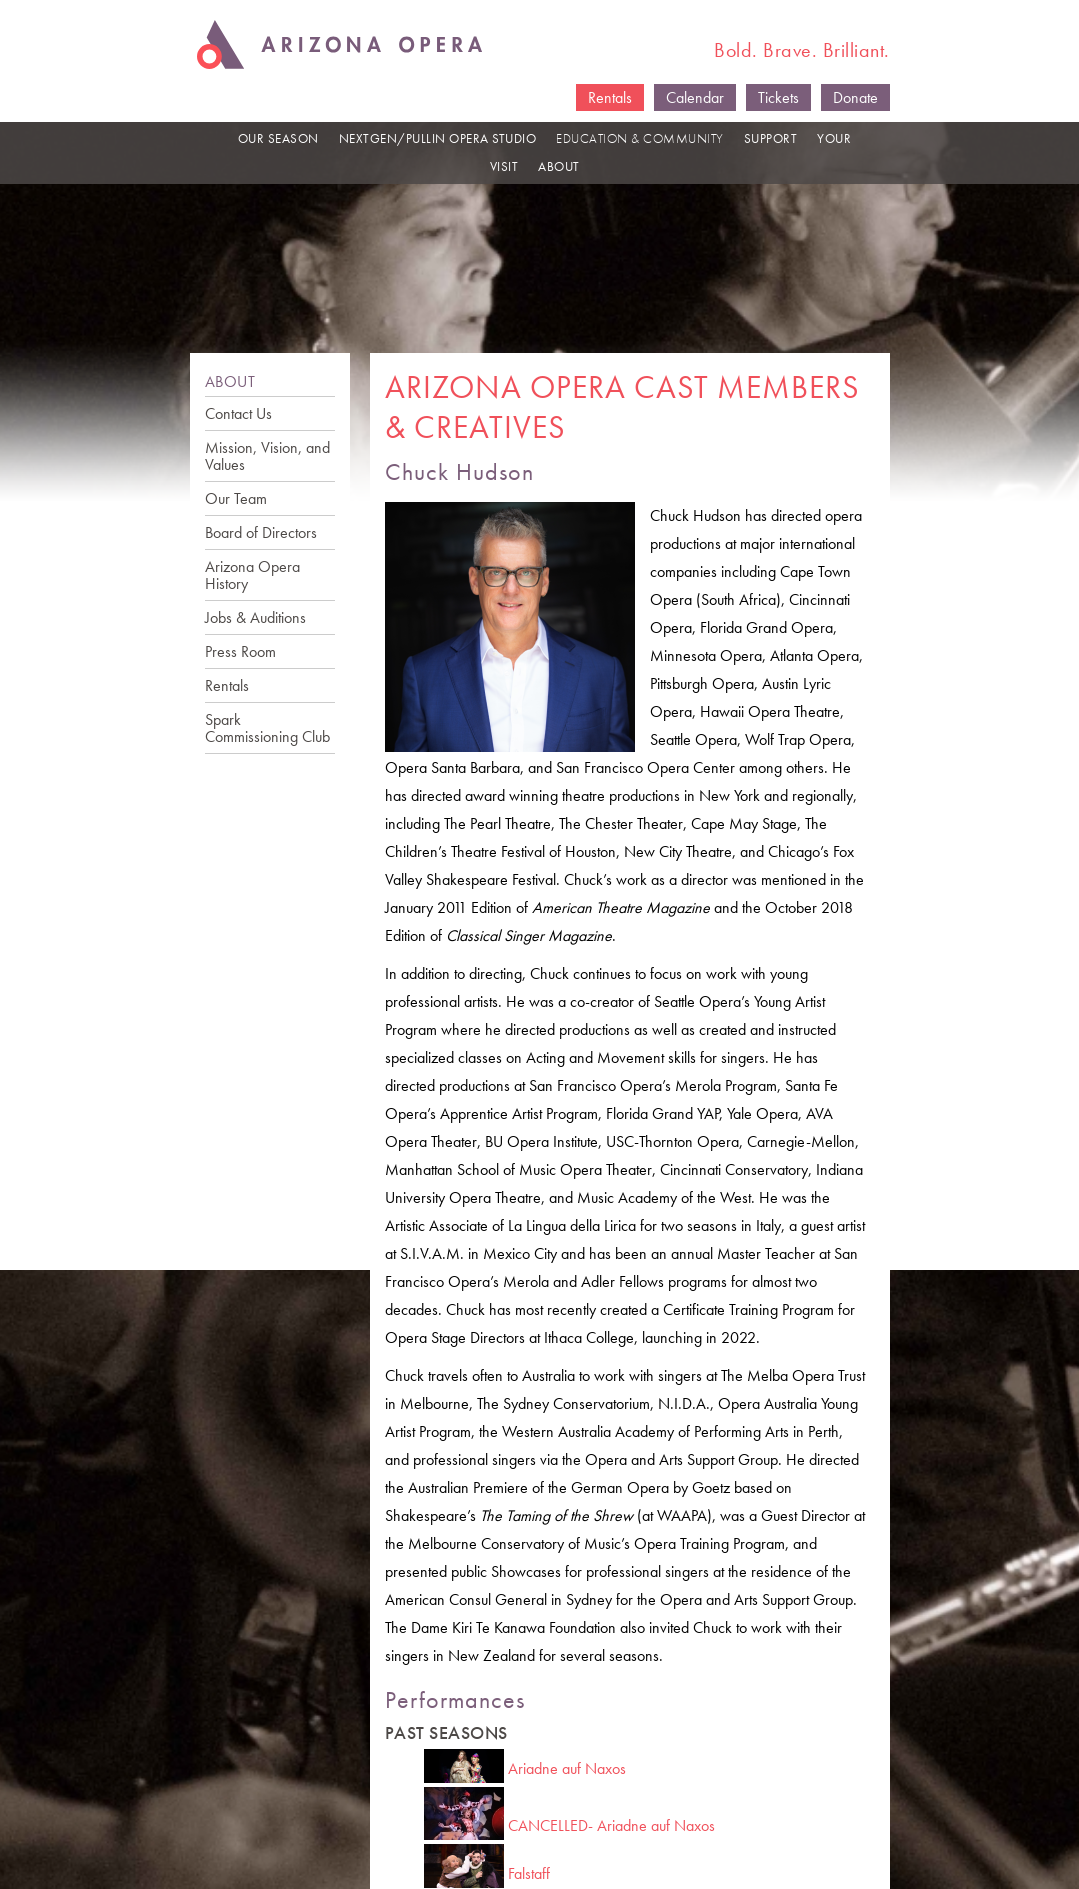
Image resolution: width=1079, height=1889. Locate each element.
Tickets (778, 97)
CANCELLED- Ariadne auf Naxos (611, 1825)
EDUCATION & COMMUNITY (640, 138)
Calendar (695, 97)
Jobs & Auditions (255, 617)
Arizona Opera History (252, 575)
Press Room (240, 651)
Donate (855, 97)
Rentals (610, 97)
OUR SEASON (278, 138)
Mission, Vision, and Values (267, 456)
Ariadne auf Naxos (567, 1768)
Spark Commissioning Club (267, 728)
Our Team (236, 498)
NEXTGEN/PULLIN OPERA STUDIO (438, 138)
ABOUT (559, 166)
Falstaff (529, 1873)
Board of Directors (261, 532)
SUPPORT (771, 138)
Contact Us (238, 413)
